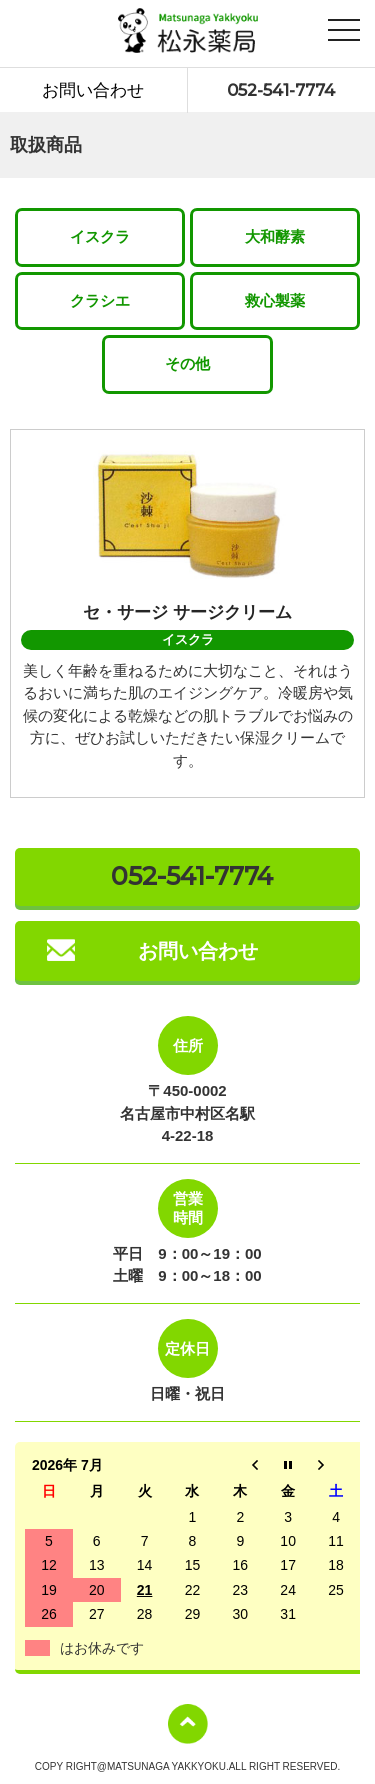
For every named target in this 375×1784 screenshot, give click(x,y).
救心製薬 (275, 300)
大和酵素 (275, 236)
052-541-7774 (281, 90)
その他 (187, 363)
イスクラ (100, 236)
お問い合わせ (93, 90)
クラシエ (100, 300)
